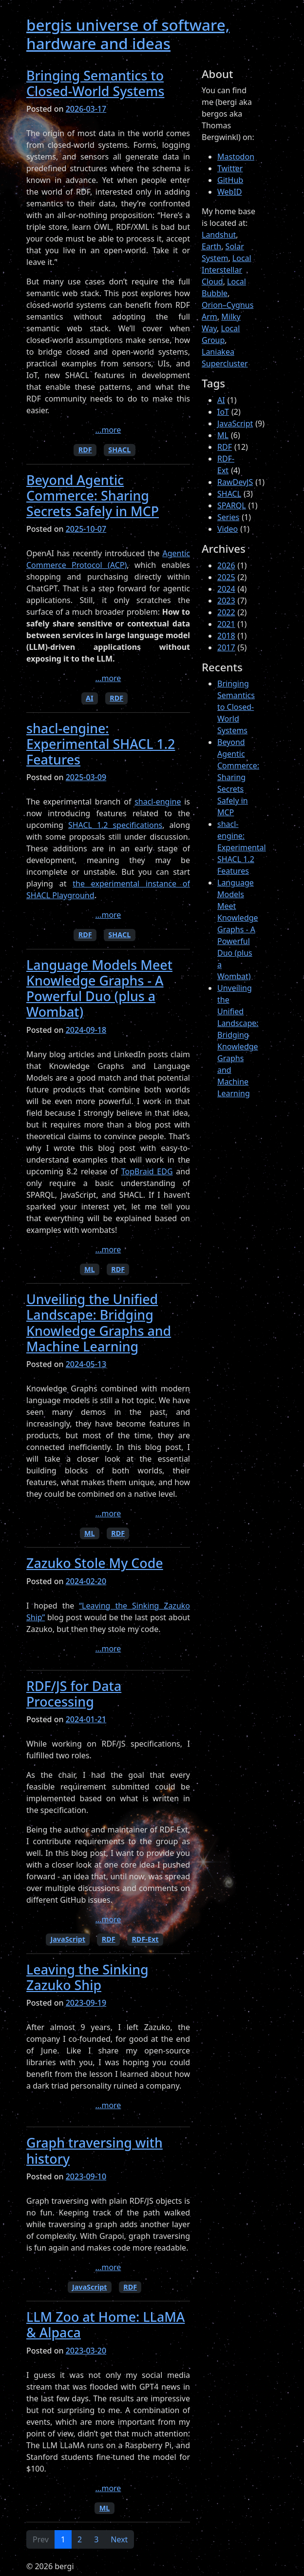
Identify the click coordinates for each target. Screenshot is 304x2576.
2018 (226, 635)
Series (228, 517)
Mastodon (235, 156)
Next (119, 2539)
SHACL (119, 449)
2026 (226, 565)
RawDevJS (235, 482)
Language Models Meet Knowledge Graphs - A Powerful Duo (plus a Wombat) (99, 988)
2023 (226, 600)
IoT (223, 411)
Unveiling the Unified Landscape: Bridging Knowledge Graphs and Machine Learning (98, 1322)
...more (108, 429)
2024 (226, 589)
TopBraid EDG (147, 1171)
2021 (226, 624)
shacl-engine (157, 801)
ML (89, 1269)
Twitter (230, 168)
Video (227, 528)
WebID (229, 191)
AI (90, 698)
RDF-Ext (145, 1939)
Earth (211, 246)
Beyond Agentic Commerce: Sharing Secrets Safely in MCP (92, 495)
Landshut (219, 234)
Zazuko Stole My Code (94, 1563)
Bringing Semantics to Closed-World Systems (95, 83)
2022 (226, 612)
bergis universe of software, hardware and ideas (127, 34)
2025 (226, 577)
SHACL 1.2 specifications (115, 825)
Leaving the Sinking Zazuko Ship (87, 1977)
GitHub (230, 180)
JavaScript (67, 1939)
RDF (85, 449)
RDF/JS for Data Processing (73, 1694)
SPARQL (231, 505)
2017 (226, 647)
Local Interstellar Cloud (226, 270)
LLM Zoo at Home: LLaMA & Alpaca (105, 2324)
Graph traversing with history (94, 2150)
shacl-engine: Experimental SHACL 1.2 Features (100, 743)
